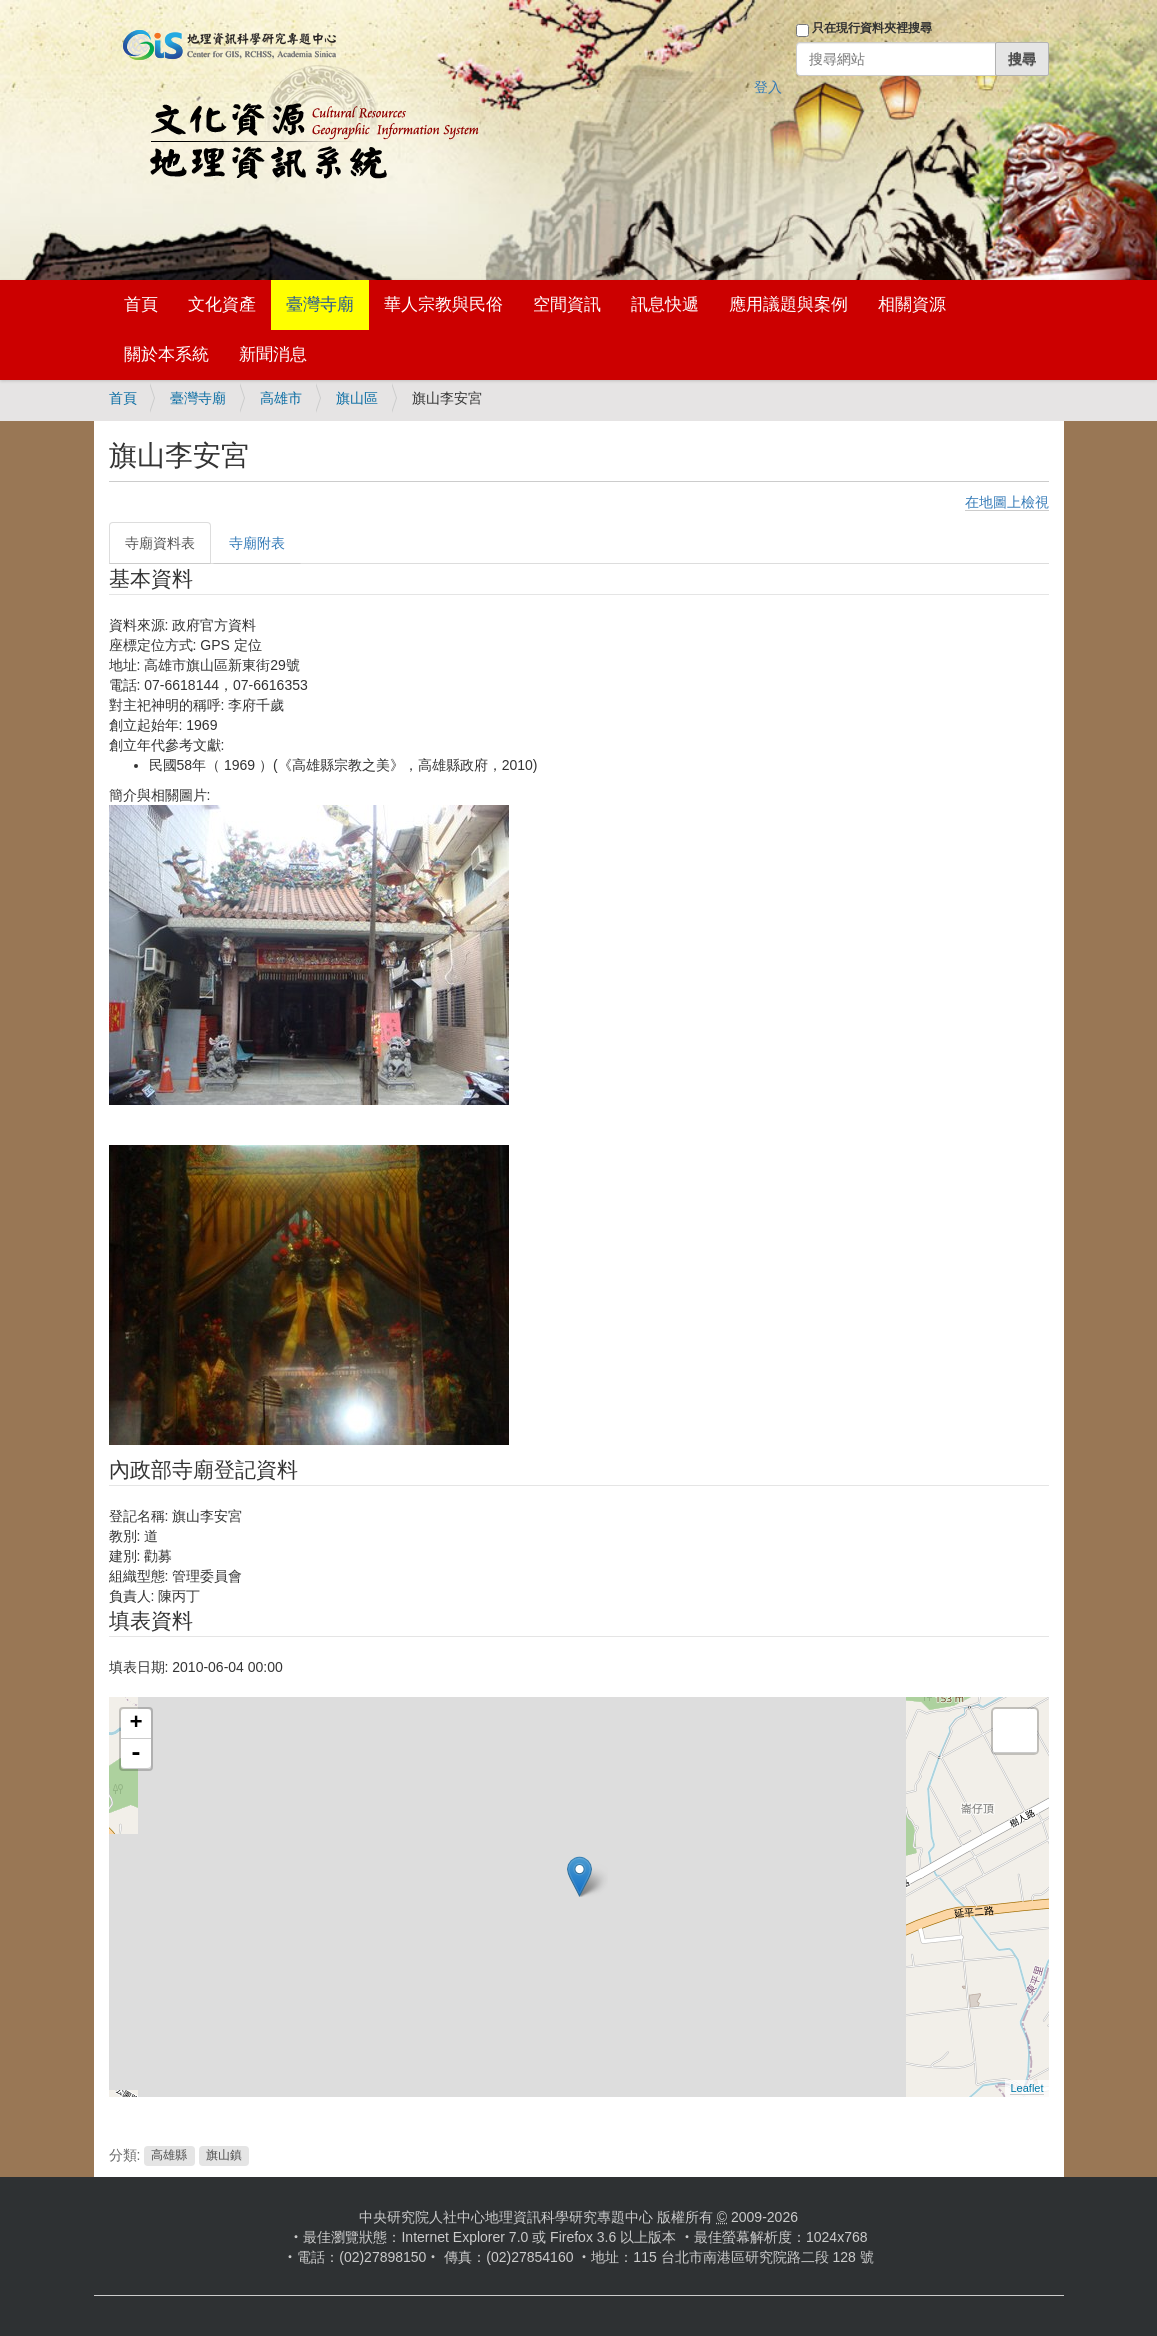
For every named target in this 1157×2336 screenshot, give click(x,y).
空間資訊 (567, 304)
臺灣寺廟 (320, 304)
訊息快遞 (665, 304)
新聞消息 (273, 354)
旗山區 (357, 398)
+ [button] (135, 1724)
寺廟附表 (257, 543)
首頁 (141, 304)
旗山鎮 (224, 2156)
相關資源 (912, 304)
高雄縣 (169, 2156)
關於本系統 (166, 354)
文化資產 (222, 304)
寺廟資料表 (160, 543)
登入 (768, 87)
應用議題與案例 (788, 304)
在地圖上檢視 (1007, 502)
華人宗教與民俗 (443, 304)
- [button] (136, 1754)
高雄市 (281, 398)
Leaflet (1026, 2088)
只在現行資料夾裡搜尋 (872, 28)
